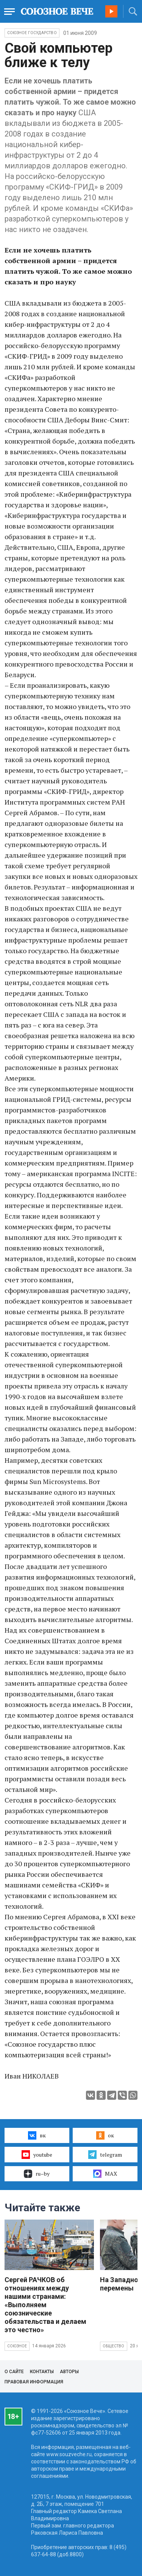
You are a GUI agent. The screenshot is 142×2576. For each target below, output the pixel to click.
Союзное (17, 2346)
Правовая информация (34, 2382)
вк (37, 2135)
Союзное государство (32, 33)
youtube (37, 2154)
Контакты (42, 2371)
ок (105, 2135)
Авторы (69, 2371)
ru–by (37, 2174)
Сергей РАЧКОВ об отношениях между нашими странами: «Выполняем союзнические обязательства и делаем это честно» (45, 2305)
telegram (105, 2154)
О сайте (14, 2371)
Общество (114, 2346)
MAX (105, 2174)
